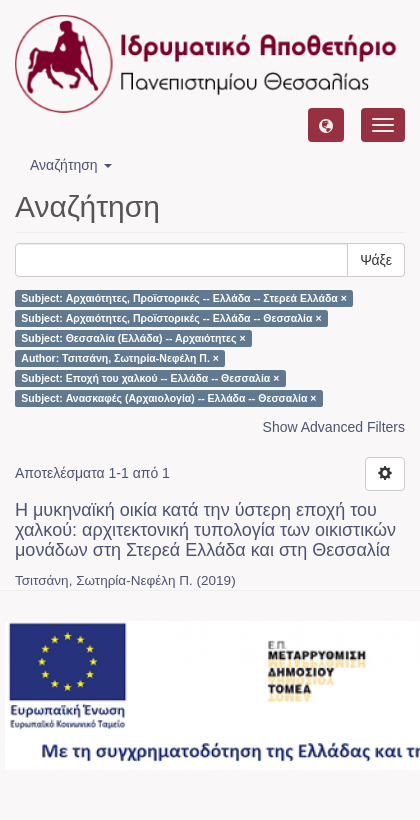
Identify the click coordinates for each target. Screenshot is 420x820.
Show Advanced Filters (334, 427)
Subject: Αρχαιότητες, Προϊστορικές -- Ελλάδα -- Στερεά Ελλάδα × (184, 298)
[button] (326, 125)
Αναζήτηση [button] (71, 165)
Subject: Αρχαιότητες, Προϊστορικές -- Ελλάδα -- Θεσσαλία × (171, 318)
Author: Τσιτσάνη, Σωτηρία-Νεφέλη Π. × (120, 358)
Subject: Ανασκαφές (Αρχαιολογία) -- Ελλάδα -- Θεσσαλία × (168, 398)
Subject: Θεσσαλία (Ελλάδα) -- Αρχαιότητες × (133, 338)
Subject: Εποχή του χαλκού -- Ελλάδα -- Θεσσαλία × (150, 378)
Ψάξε (376, 260)
